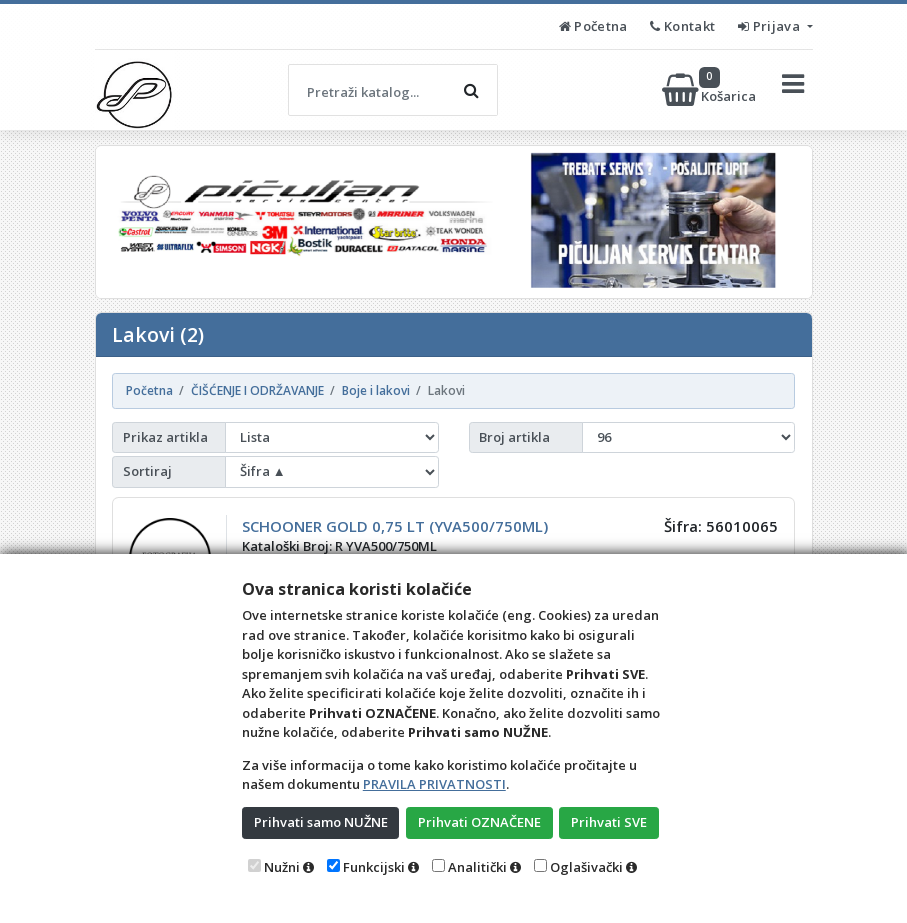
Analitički (477, 867)
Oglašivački (586, 867)
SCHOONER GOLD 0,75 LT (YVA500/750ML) (395, 526)
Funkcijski (374, 867)
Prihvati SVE (609, 822)
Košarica (710, 90)
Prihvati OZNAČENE (479, 822)
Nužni (282, 867)
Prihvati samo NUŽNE (321, 822)
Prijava (770, 26)
